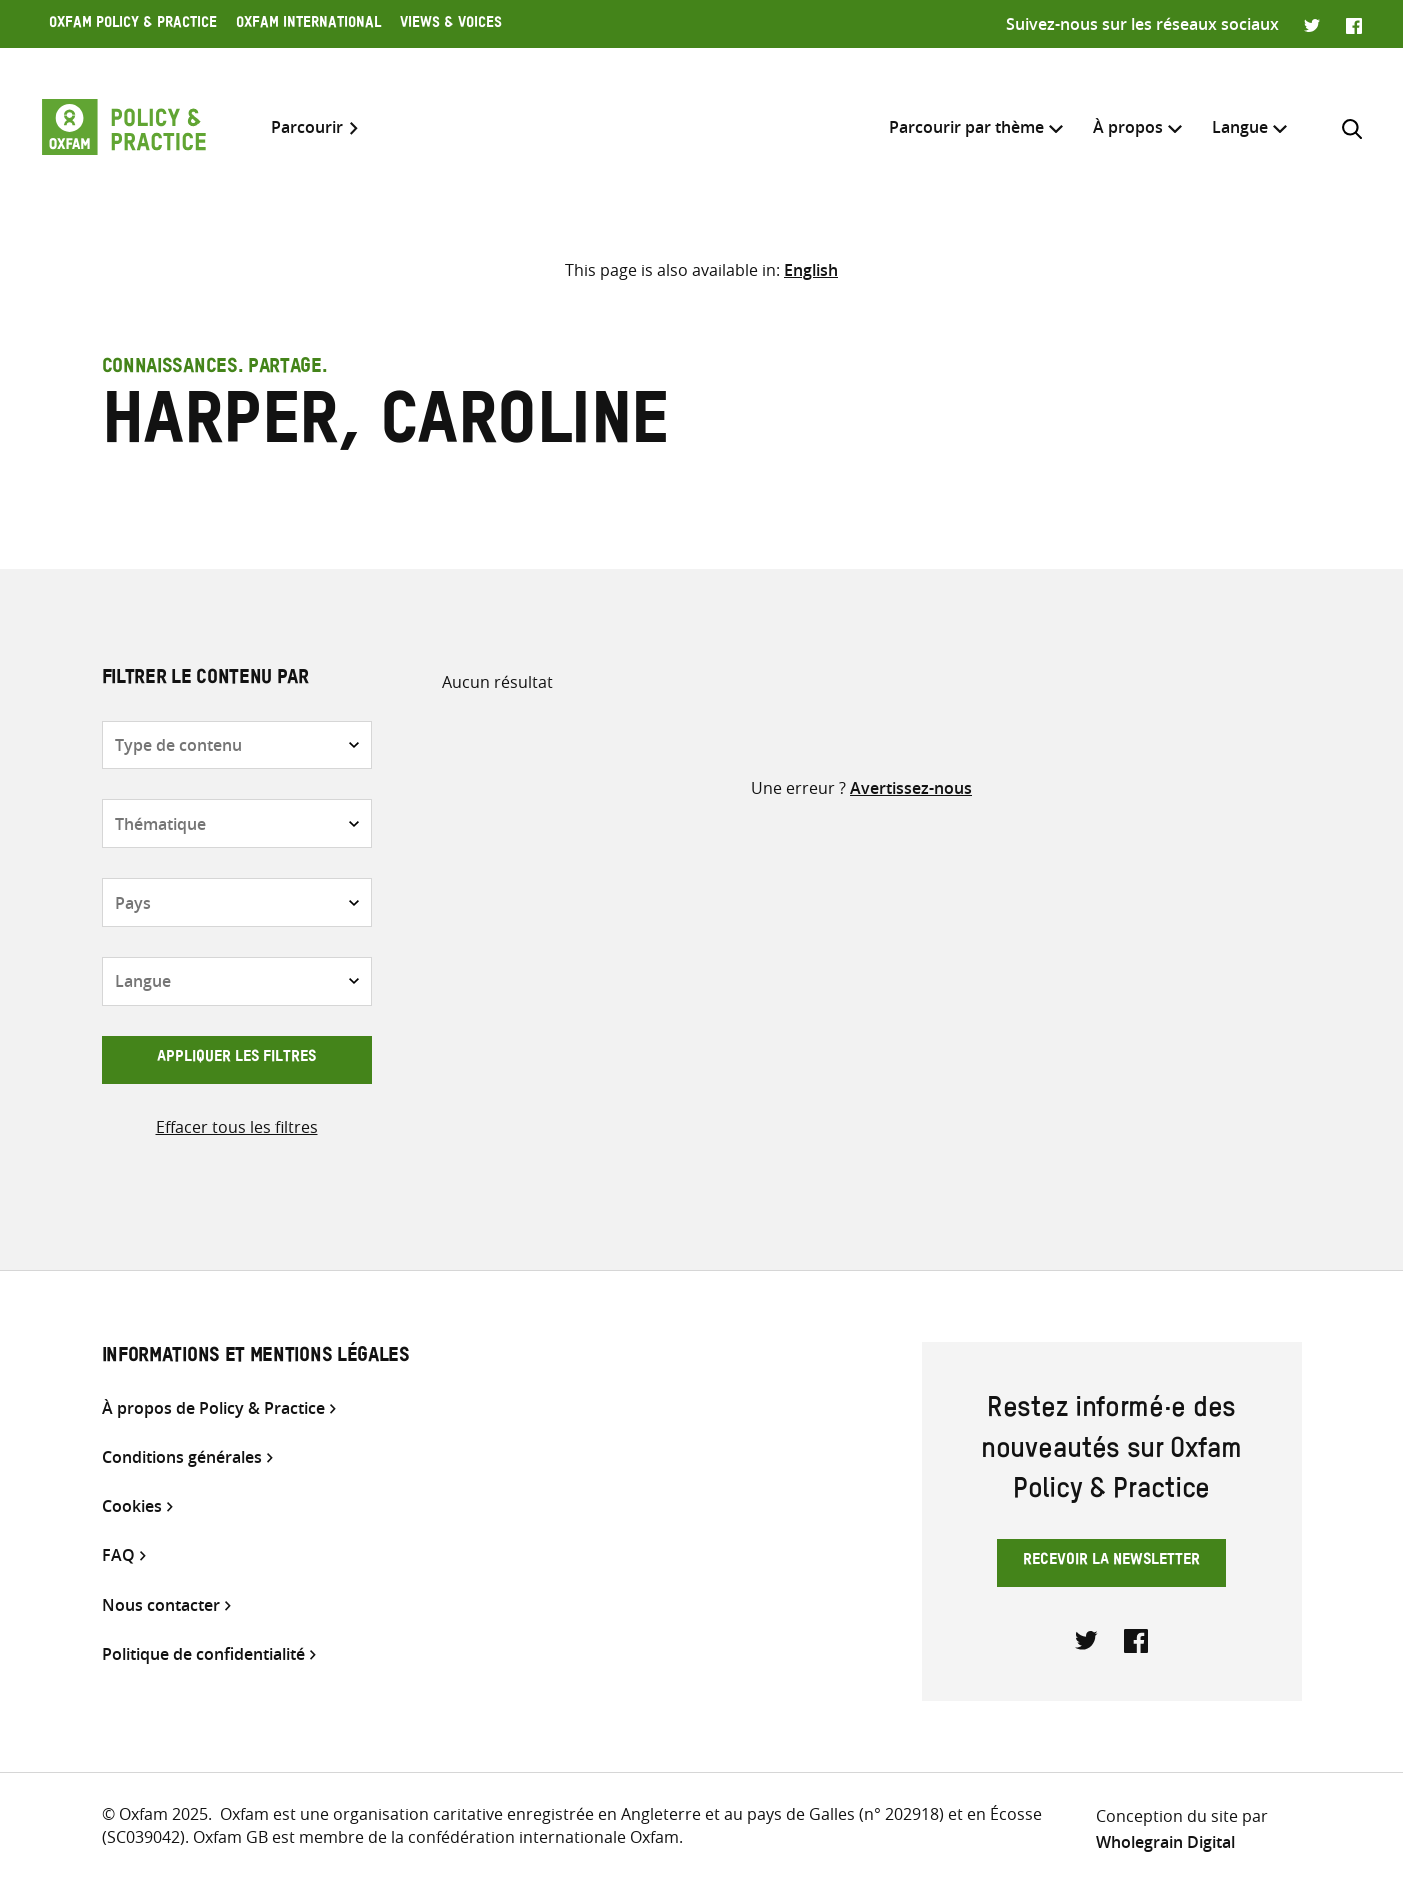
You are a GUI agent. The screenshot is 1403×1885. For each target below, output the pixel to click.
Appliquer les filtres (236, 1059)
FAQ (118, 1555)
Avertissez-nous (911, 788)
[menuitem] (1240, 127)
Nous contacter (161, 1605)
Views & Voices (451, 25)
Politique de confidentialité (203, 1654)
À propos (1128, 127)
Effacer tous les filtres (237, 1127)
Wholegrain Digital (1165, 1842)
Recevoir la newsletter (1111, 1562)
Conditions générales (182, 1457)
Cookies (132, 1506)
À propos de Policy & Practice (213, 1408)
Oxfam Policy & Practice (133, 25)
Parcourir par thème (966, 127)
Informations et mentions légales (256, 1358)
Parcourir (307, 127)
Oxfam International (308, 25)
